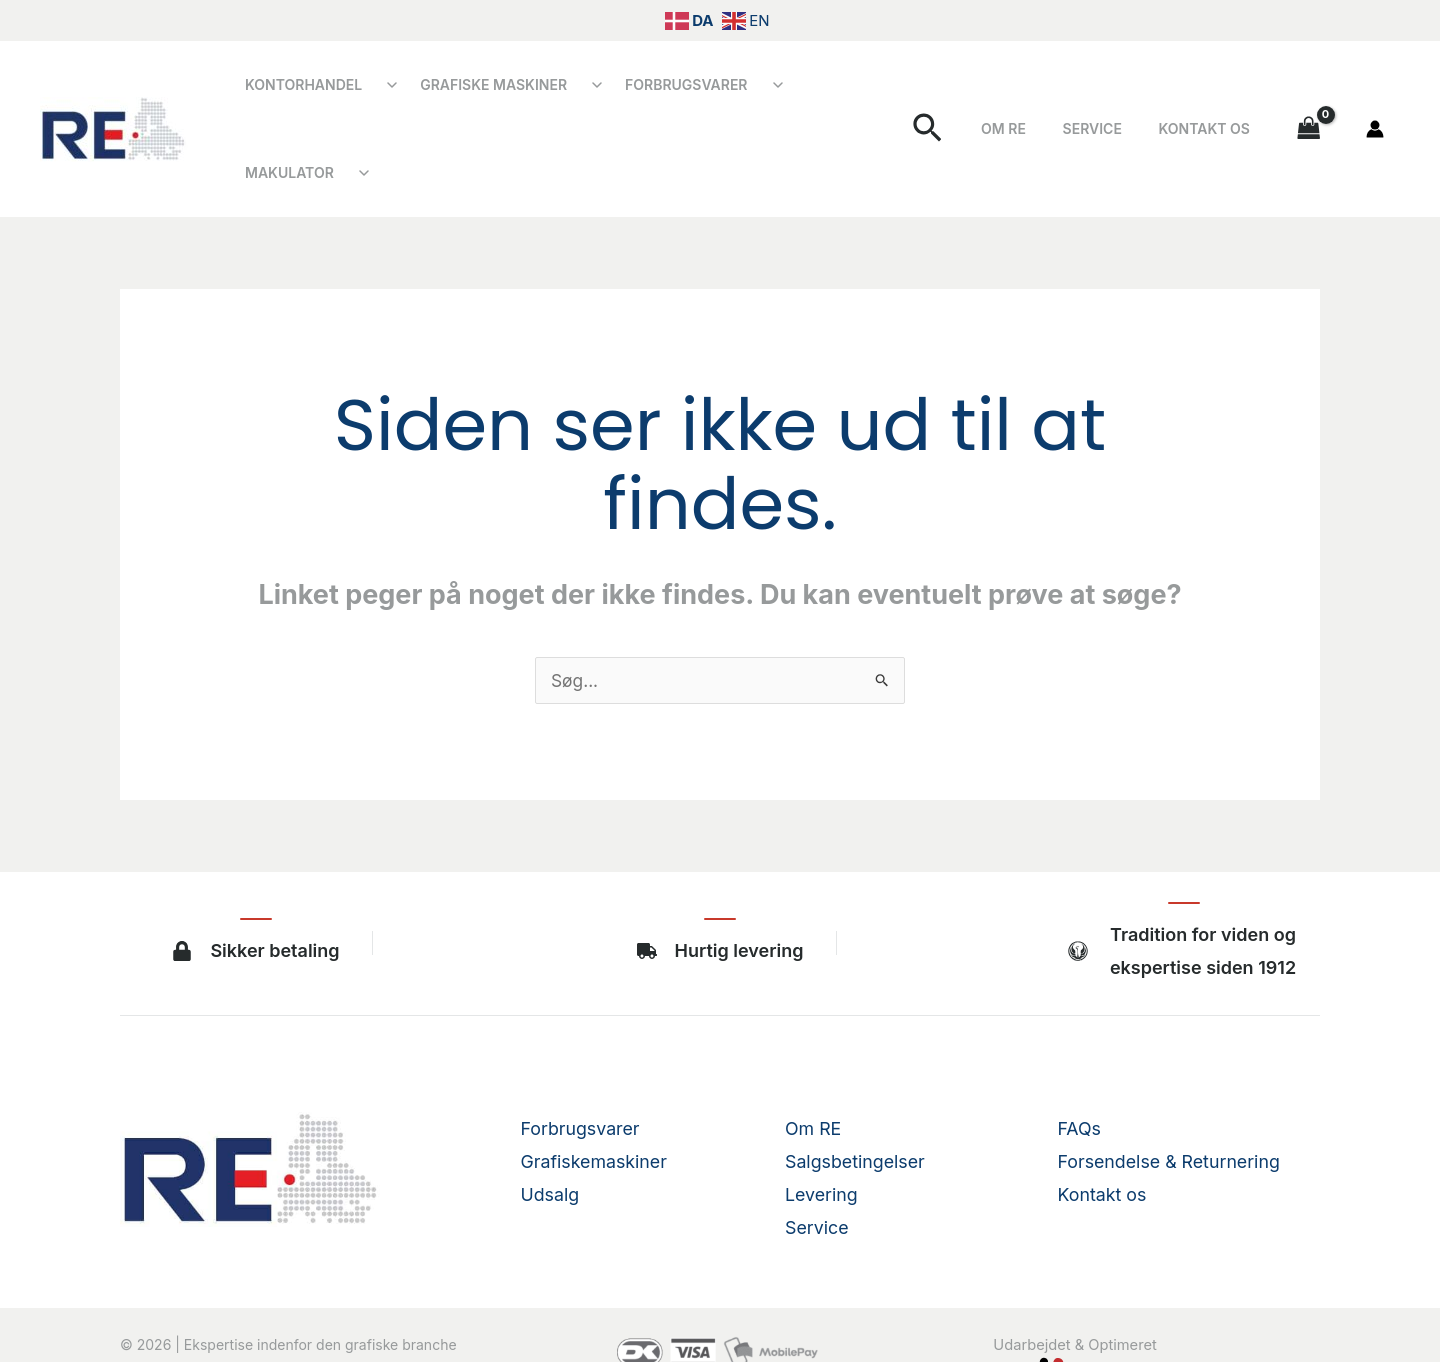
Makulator (815, 91)
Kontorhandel (298, 91)
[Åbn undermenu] (382, 92)
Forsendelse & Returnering (1170, 1086)
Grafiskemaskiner (595, 1086)
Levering (822, 1119)
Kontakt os (1212, 91)
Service (1117, 91)
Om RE (1045, 91)
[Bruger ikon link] (1375, 92)
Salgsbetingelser (856, 1086)
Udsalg (550, 1119)
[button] (977, 91)
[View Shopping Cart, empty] (1309, 91)
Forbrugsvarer (661, 91)
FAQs (1080, 1053)
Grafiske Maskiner (478, 91)
